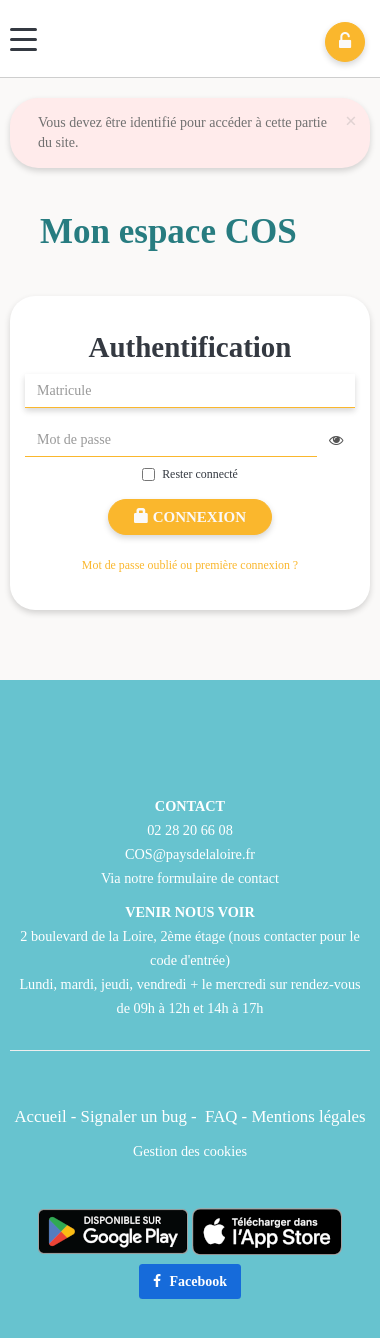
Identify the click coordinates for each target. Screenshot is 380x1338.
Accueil (40, 1116)
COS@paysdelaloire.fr (190, 854)
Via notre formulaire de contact (190, 878)
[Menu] (23, 39)
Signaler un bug (136, 1116)
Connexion (190, 517)
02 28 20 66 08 (190, 830)
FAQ (221, 1116)
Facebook (190, 1281)
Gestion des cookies (190, 1151)
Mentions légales (308, 1116)
